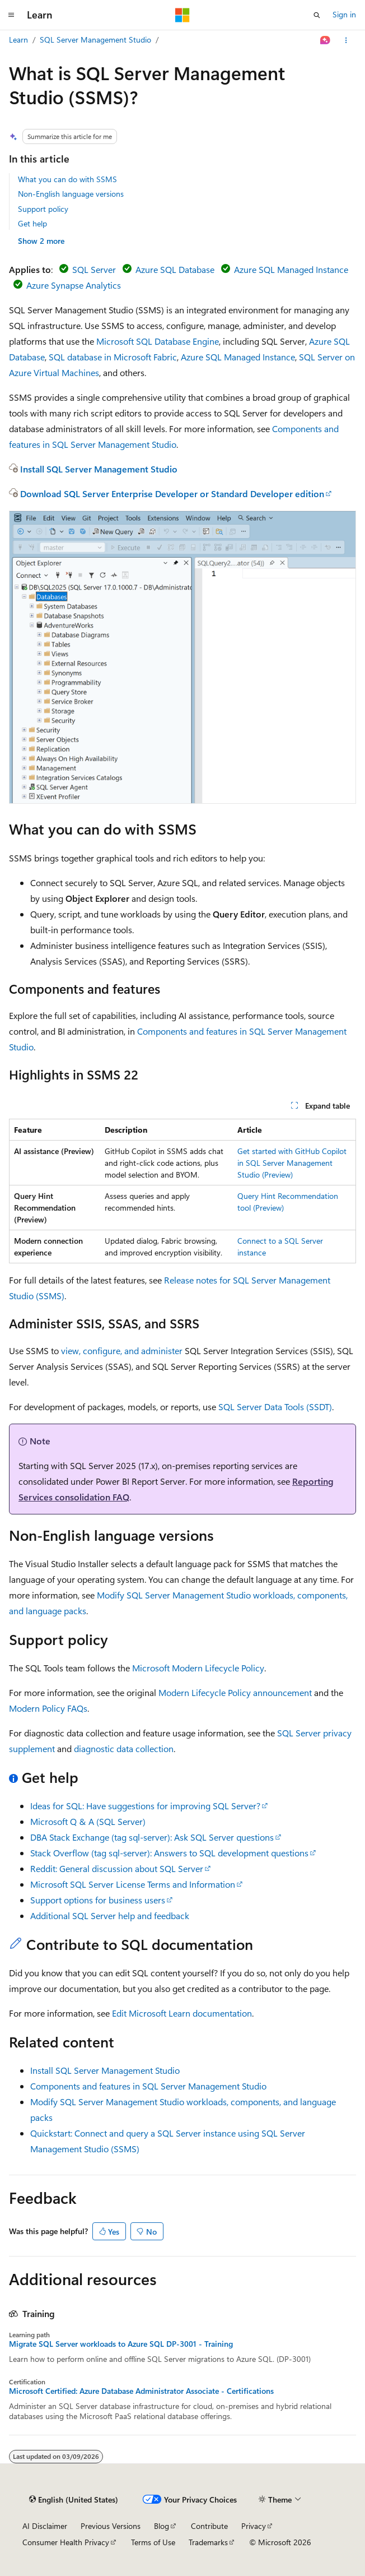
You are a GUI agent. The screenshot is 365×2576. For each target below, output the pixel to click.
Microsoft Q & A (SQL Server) (88, 1821)
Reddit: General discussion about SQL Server (116, 1868)
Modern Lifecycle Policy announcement (235, 1692)
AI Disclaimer (44, 2526)
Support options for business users (97, 1900)
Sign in (344, 14)
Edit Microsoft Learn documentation (182, 2013)
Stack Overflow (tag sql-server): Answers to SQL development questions (169, 1853)
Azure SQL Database (174, 269)
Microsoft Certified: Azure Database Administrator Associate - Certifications (141, 2391)
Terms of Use (153, 2542)
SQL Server (94, 269)
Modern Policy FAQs (48, 1708)
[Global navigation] (11, 15)
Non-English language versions (71, 193)
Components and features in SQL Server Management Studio (148, 2086)
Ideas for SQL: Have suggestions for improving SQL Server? (145, 1805)
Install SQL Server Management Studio (98, 469)
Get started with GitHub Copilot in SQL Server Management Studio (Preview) (292, 1163)
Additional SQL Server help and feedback (109, 1915)
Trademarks (208, 2542)
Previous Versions (111, 2526)
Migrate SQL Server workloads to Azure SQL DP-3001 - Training (121, 2344)
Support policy (43, 208)
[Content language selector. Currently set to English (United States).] (73, 2500)
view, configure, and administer (121, 1350)
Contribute (209, 2526)
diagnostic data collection (124, 1748)
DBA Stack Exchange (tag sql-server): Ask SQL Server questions (152, 1837)
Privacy (253, 2526)
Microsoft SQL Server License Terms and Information (132, 1884)
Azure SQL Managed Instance (291, 269)
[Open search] (317, 15)
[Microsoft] (182, 15)
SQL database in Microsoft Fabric (113, 357)
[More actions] (346, 40)
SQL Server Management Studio (95, 39)
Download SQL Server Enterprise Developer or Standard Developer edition (172, 493)
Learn (18, 39)
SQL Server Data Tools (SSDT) (275, 1406)
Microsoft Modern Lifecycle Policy (198, 1668)
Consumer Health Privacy (65, 2542)
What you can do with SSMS (67, 179)
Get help (32, 223)
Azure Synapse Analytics (73, 285)
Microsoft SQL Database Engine (157, 341)
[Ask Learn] (325, 40)
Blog (161, 2526)
